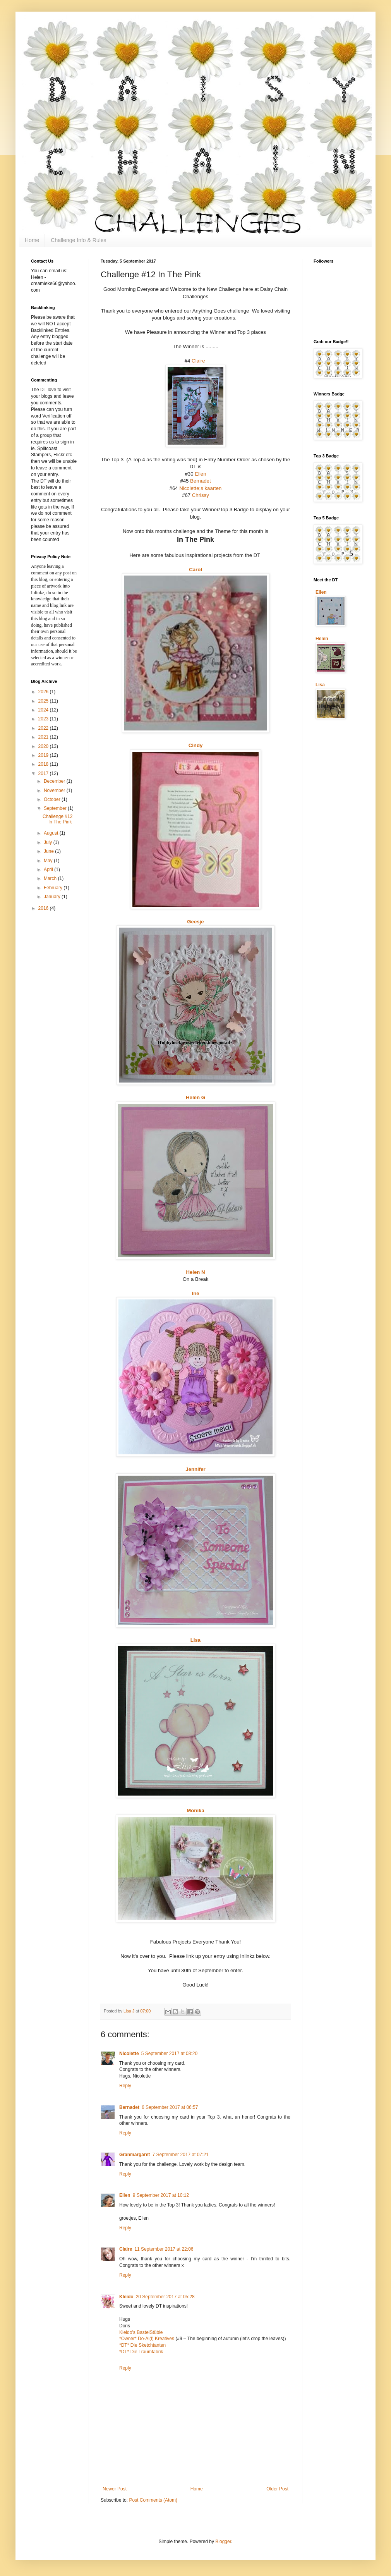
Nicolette (129, 2053)
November (55, 790)
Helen (322, 638)
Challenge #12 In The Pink (57, 819)
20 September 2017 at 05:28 (165, 2296)
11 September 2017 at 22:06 (163, 2249)
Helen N (195, 1272)
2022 (44, 728)
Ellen (200, 474)
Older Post (277, 2489)
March (51, 878)
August (52, 833)
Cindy (196, 745)
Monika (195, 1810)
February (53, 887)
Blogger (223, 2541)
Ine (195, 1293)
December (55, 781)
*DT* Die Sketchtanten (142, 2345)
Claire (198, 361)
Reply (125, 2085)
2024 (44, 710)
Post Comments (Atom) (153, 2500)
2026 (44, 691)
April (49, 869)
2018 (44, 764)
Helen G (195, 1097)
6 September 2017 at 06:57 (170, 2107)
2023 (44, 719)
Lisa (195, 1640)
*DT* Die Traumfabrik (141, 2351)
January (53, 896)
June (49, 851)
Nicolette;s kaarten (200, 488)
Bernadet (200, 481)
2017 (44, 773)
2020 (44, 746)
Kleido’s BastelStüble (141, 2332)
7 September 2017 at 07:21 (180, 2154)
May (49, 860)
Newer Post (115, 2489)
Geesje (195, 922)
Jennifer (195, 1469)
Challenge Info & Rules (78, 240)
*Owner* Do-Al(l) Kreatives (147, 2338)
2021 (44, 737)
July (48, 842)
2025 (44, 701)
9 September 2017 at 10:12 (161, 2195)
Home (32, 240)
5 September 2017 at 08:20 (169, 2053)
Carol (195, 569)
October (53, 799)
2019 (44, 755)
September (56, 808)
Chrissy (200, 495)
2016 (44, 908)
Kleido (126, 2296)
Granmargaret (134, 2154)
